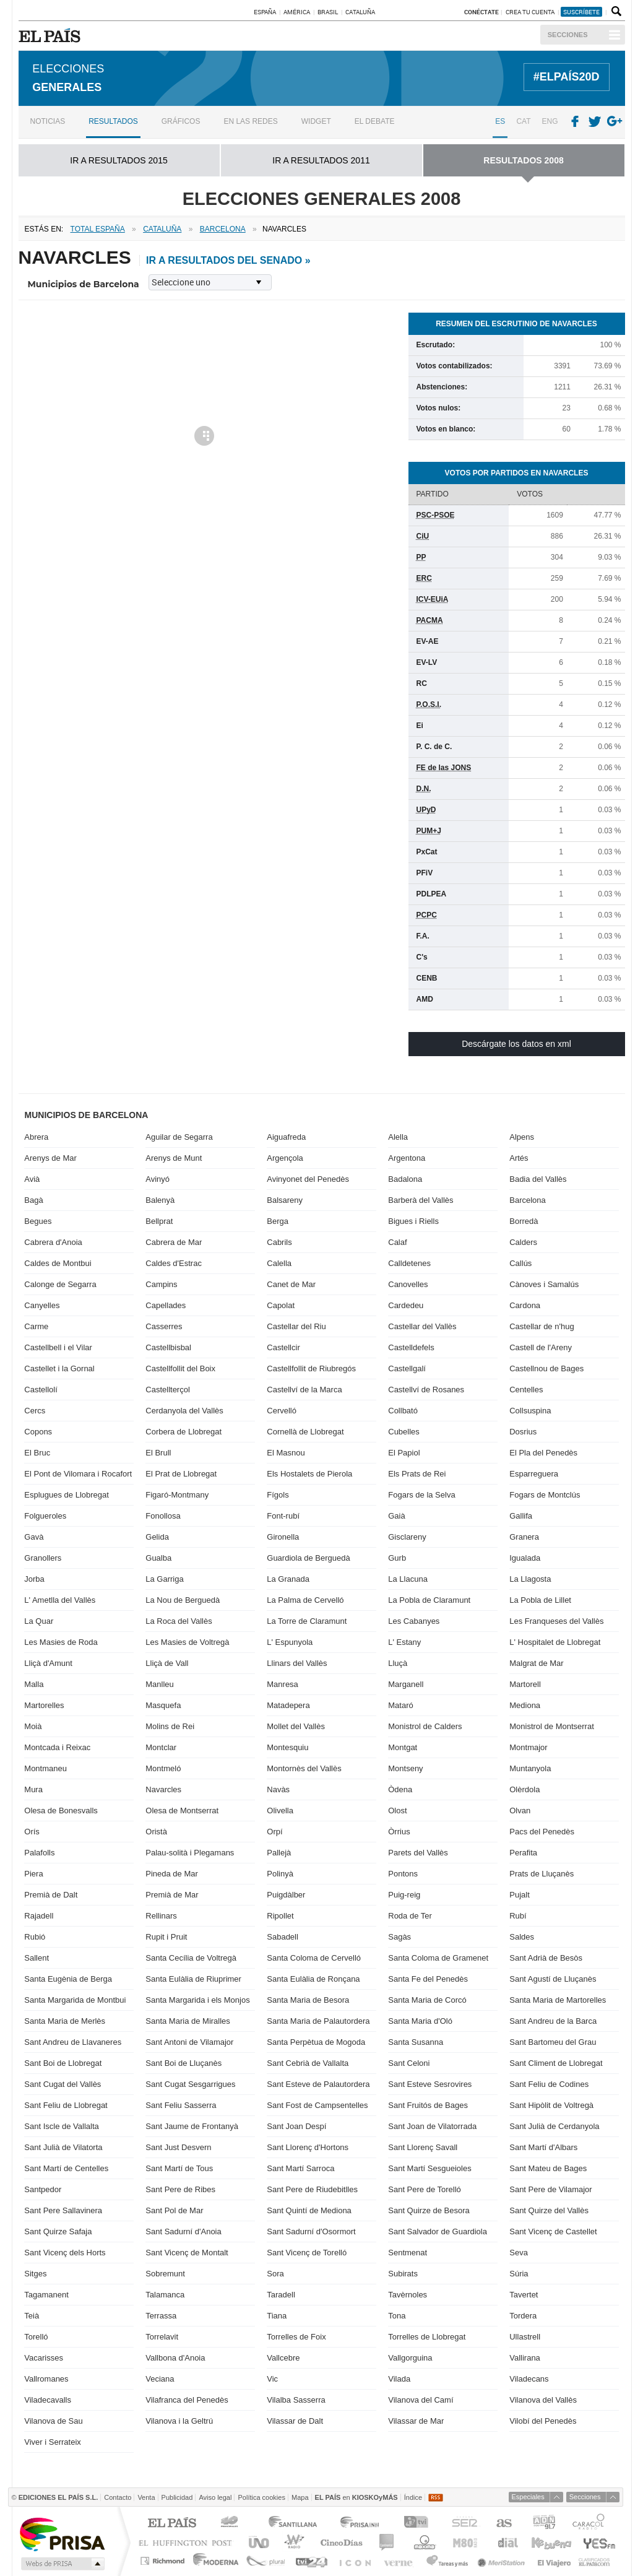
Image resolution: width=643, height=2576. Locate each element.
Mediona (524, 1703)
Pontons (403, 1871)
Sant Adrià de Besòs (545, 1956)
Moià (32, 1724)
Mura (33, 1787)
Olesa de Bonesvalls (61, 1808)
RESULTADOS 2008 (523, 158)
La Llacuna (408, 1577)
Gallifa (520, 1514)
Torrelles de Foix (296, 2335)
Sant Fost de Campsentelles (317, 2103)
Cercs (34, 1408)
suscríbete (581, 11)
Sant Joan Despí (296, 2124)
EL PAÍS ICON (354, 2559)
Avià (32, 1177)
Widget (316, 119)
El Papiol (404, 1450)
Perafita (523, 1850)
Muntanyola (530, 1766)
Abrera (36, 1135)
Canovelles (408, 1282)
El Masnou (285, 1450)
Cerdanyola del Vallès (184, 1408)
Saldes (521, 1935)
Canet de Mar (291, 1282)
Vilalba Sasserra (296, 2398)
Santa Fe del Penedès (428, 1977)
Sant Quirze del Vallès (549, 2208)
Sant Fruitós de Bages (428, 2103)
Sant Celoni (408, 2061)
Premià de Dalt (50, 1892)
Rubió (34, 1935)
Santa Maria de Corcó (427, 1998)
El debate (375, 119)
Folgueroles (45, 1514)
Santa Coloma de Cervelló (314, 1956)
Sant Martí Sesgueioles (429, 2166)
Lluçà (397, 1661)
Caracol (589, 2522)
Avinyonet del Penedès (308, 1177)
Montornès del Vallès (304, 1766)
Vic (272, 2377)
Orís (32, 1829)
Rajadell (38, 1914)
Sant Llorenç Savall (422, 2145)
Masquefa (163, 1703)
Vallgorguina (410, 2356)
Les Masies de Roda (61, 1640)
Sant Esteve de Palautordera (318, 2082)
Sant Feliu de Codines (549, 2082)
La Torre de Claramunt (307, 1619)
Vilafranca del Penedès (186, 2398)
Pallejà (279, 1850)
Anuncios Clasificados (594, 2559)
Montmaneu (45, 1766)
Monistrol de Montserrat (551, 1724)
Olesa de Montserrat (181, 1808)
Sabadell (282, 1935)
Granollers (42, 1556)
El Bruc (37, 1450)
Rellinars (161, 1914)
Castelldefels (411, 1345)
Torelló (36, 2335)
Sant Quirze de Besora (429, 2208)
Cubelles (404, 1429)
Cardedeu (405, 1303)
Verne (399, 2559)
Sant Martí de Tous (179, 2166)
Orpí (274, 1829)
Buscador (615, 11)
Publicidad (177, 2495)
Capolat (281, 1303)
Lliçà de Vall (166, 1661)
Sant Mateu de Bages (548, 2166)
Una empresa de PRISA (61, 2531)
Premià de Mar (171, 1892)
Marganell (405, 1682)
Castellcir (283, 1345)
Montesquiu (287, 1745)
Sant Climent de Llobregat (555, 2061)
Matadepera (288, 1703)
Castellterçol (167, 1387)
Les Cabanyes (413, 1619)
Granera (524, 1535)
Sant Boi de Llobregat (62, 2061)
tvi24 (310, 2559)
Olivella (280, 1808)
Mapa (300, 2495)
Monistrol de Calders (425, 1724)
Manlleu (159, 1682)
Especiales (528, 2495)
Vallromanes (46, 2377)
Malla (33, 1682)
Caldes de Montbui (57, 1261)
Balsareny (285, 1198)
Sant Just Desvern (178, 2145)
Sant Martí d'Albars (543, 2145)
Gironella (283, 1535)
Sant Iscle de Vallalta (61, 2124)
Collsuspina (530, 1408)
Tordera (523, 2313)
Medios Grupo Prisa (61, 2561)
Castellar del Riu (296, 1324)
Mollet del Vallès (296, 1724)
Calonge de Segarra (60, 1282)
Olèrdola (524, 1787)
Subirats (403, 2271)
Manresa (282, 1682)
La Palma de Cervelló (305, 1598)
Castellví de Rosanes (426, 1387)
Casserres (163, 1324)
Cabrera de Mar (173, 1240)
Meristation (503, 2559)
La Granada (288, 1577)
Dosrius (523, 1429)
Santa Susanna (415, 2040)
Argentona (406, 1156)
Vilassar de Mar (416, 2419)
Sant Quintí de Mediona (309, 2208)
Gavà (33, 1535)
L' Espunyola (290, 1640)
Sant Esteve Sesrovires (430, 2082)
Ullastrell (524, 2335)
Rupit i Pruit (166, 1935)
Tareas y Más (446, 2559)
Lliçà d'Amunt (48, 1661)
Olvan (519, 1808)
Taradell (281, 2292)
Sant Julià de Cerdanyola (554, 2124)
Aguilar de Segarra (178, 1135)
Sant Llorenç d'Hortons (307, 2145)
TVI (418, 2522)
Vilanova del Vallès (543, 2398)
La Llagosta (530, 1577)
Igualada (524, 1556)
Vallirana (524, 2356)
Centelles (526, 1387)
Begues (37, 1219)
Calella (279, 1261)
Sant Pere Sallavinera (63, 2208)
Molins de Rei (169, 1724)
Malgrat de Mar (536, 1661)
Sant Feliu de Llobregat (65, 2103)
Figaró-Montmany (177, 1493)
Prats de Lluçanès (541, 1871)
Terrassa (160, 2313)
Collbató (403, 1408)
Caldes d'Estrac (173, 1261)
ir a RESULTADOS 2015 (118, 158)
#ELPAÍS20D (566, 77)
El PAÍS (171, 2522)
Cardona (524, 1303)
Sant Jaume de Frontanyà (191, 2124)
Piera (33, 1871)
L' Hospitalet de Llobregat (554, 1640)
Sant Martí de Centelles (66, 2166)
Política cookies (261, 2495)
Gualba (158, 1556)
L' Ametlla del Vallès (59, 1598)
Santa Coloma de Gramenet (438, 1956)
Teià (31, 2313)
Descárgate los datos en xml (516, 1042)
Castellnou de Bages (546, 1366)
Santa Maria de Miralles (187, 2019)
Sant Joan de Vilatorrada (432, 2124)
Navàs (278, 1787)
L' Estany (404, 1640)
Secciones (568, 34)
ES (500, 119)
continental (387, 2540)
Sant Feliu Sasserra (180, 2103)
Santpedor (42, 2187)
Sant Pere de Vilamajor (550, 2187)
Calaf (397, 1240)
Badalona (405, 1177)
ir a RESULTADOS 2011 (320, 158)
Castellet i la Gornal (59, 1366)
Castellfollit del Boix (180, 1366)
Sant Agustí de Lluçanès (552, 1977)
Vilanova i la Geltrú (179, 2419)
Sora (275, 2271)
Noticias (48, 119)
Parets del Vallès (418, 1850)
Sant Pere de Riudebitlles (312, 2187)
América (296, 11)
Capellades (165, 1303)
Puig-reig (404, 1892)
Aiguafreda (286, 1135)
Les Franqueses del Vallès (556, 1619)
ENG (550, 119)
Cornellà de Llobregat (305, 1429)
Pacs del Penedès (541, 1829)
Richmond (164, 2559)
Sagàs (399, 1935)
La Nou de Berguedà (182, 1598)
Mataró (400, 1703)
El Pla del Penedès (543, 1450)
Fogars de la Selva (421, 1493)
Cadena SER (464, 2522)
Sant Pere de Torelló (424, 2187)
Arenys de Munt (173, 1156)
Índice (413, 2495)
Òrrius (399, 1829)
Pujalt (519, 1892)
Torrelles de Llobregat (426, 2335)
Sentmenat (407, 2250)
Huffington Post (188, 2540)
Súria (518, 2271)
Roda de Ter (410, 1914)
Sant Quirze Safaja (58, 2229)
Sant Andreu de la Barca (553, 2019)
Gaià (396, 1514)
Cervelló (281, 1408)
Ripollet (280, 1914)
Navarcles (163, 1787)
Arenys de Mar (50, 1156)
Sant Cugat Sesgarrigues (190, 2082)
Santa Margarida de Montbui (75, 1998)
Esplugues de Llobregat (66, 1493)
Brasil (327, 11)
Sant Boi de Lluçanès (183, 2061)
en (356, 2495)
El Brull (158, 1450)
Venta (146, 2495)
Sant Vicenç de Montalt (186, 2250)
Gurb (397, 1556)
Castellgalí (407, 1366)
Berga (277, 1219)
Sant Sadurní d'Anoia (183, 2229)
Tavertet (523, 2292)
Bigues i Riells (413, 1219)
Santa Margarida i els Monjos (197, 1998)
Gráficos (181, 119)
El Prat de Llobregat (181, 1472)
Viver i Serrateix (52, 2440)
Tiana (277, 2313)
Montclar (160, 1745)
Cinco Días (341, 2540)
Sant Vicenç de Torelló (307, 2250)
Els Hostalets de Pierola (309, 1472)
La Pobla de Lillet (540, 1598)
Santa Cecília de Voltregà (190, 1956)
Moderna (216, 2559)
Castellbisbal (168, 1345)
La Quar (38, 1619)
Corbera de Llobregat (183, 1429)
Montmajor (528, 1745)
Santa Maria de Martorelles (557, 1998)
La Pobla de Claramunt (429, 1598)
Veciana (159, 2377)
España (265, 11)
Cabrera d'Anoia (53, 1240)
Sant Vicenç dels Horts (64, 2250)
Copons (38, 1429)
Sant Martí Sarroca (300, 2166)
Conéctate (481, 11)
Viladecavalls (47, 2398)
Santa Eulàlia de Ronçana (313, 1977)
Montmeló (163, 1766)
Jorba (34, 1577)
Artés (518, 1156)
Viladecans (528, 2377)
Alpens (521, 1135)
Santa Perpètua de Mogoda (316, 2040)
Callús (520, 1261)
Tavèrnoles (407, 2292)
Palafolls (39, 1850)
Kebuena (550, 2540)
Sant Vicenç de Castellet (553, 2229)
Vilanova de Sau (53, 2419)
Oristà (156, 1829)
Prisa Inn (361, 2522)
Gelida (157, 1535)
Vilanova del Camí (420, 2398)
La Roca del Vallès (178, 1619)
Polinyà (280, 1871)
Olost (397, 1808)
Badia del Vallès (537, 1177)
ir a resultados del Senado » (228, 258)
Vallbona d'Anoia (175, 2356)
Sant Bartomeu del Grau (552, 2040)
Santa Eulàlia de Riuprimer (193, 1977)
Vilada (399, 2377)
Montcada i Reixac (57, 1745)
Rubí (517, 1914)
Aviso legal (215, 2495)
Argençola (285, 1156)
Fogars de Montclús (544, 1493)
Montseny (405, 1766)
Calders (523, 1240)
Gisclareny (407, 1535)
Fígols (277, 1493)
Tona (396, 2313)
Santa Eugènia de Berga (68, 1977)
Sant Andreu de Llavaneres (72, 2040)
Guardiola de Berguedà (308, 1556)
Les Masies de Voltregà (187, 1640)
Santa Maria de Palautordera (318, 2019)
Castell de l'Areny (540, 1345)
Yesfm (597, 2540)
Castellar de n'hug (541, 1324)
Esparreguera (533, 1472)
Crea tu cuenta (531, 11)
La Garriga (164, 1577)
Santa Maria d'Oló (420, 2019)
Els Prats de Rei (417, 1472)
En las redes (250, 119)
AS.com (503, 2522)
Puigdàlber (286, 1892)
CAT (523, 119)
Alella (398, 1135)
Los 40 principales (231, 2522)
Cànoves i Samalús (544, 1282)
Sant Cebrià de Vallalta (307, 2061)
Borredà (523, 1219)
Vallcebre (283, 2356)
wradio (292, 2540)
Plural (266, 2559)
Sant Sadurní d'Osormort (311, 2229)
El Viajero (554, 2559)
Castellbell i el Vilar (58, 1345)
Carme (36, 1324)
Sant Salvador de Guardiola (437, 2229)
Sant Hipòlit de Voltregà (551, 2103)
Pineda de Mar (171, 1871)
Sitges (35, 2271)
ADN (544, 2522)
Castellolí (40, 1387)
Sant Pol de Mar (174, 2208)
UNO (257, 2540)
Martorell (525, 1682)
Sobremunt (165, 2271)
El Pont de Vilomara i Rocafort (78, 1472)
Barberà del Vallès (420, 1198)
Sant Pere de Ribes (180, 2187)
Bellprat (159, 1219)
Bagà (33, 1198)
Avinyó (157, 1177)
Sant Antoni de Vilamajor (189, 2040)
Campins (161, 1282)
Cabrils (279, 1240)
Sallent (36, 1956)
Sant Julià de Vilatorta (63, 2145)
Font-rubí (283, 1514)
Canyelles (41, 1303)
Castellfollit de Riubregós (311, 1366)
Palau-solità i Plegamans (189, 1850)
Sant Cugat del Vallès (62, 2082)
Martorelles (44, 1703)
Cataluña (360, 11)
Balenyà (160, 1198)
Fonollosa (162, 1514)
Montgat (402, 1745)
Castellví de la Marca (304, 1387)
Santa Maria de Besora (308, 1998)
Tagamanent (46, 2292)
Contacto (117, 2495)
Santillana (292, 2522)
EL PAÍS (52, 35)
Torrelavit (161, 2335)
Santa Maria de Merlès (64, 2019)
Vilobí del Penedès (542, 2419)
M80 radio (465, 2540)
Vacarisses (43, 2356)
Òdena (400, 1787)
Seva (518, 2250)
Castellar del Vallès (422, 1324)
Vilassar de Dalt (295, 2419)
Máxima (422, 2540)
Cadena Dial (506, 2540)
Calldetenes (409, 1261)
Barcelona (527, 1198)
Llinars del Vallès (297, 1661)
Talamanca (164, 2292)
